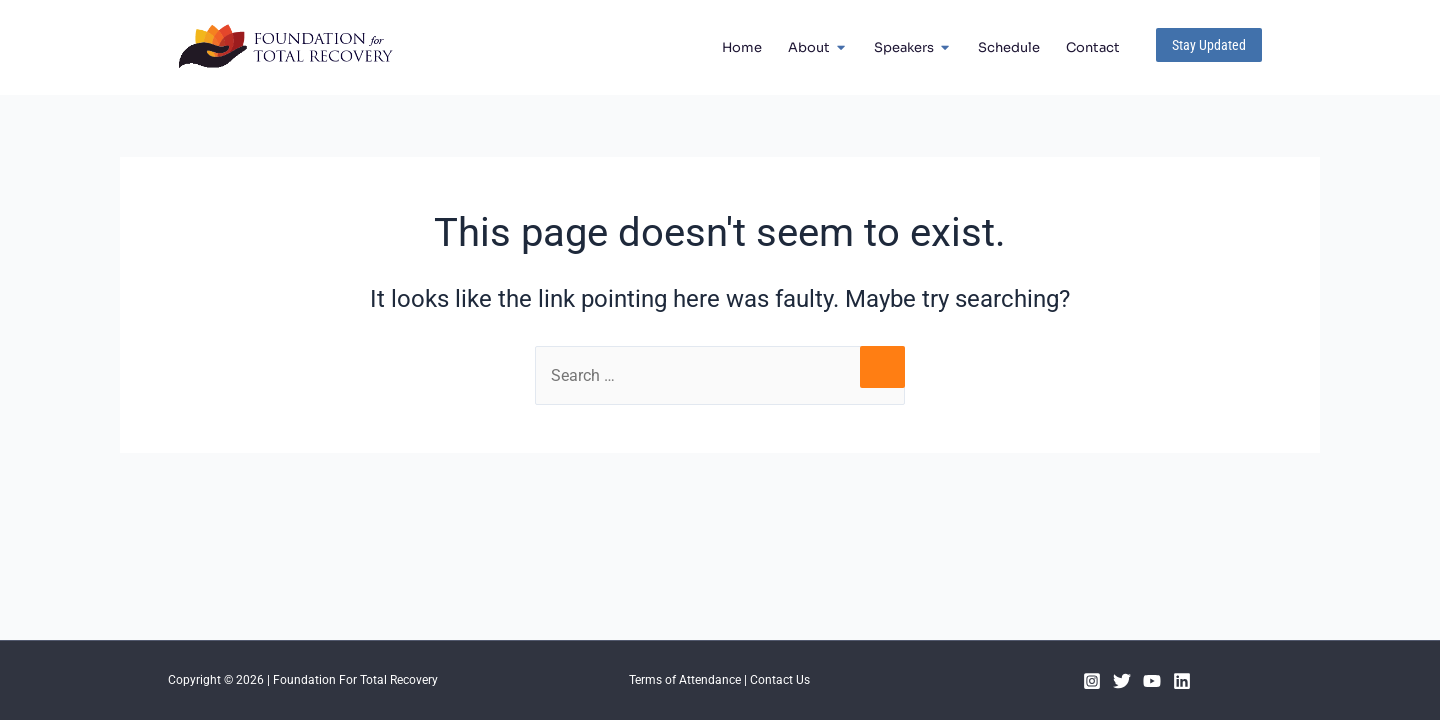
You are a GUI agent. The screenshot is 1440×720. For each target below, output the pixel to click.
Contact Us (780, 680)
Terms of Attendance (685, 680)
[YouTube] (1152, 681)
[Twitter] (1122, 681)
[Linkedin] (1182, 681)
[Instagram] (1092, 681)
